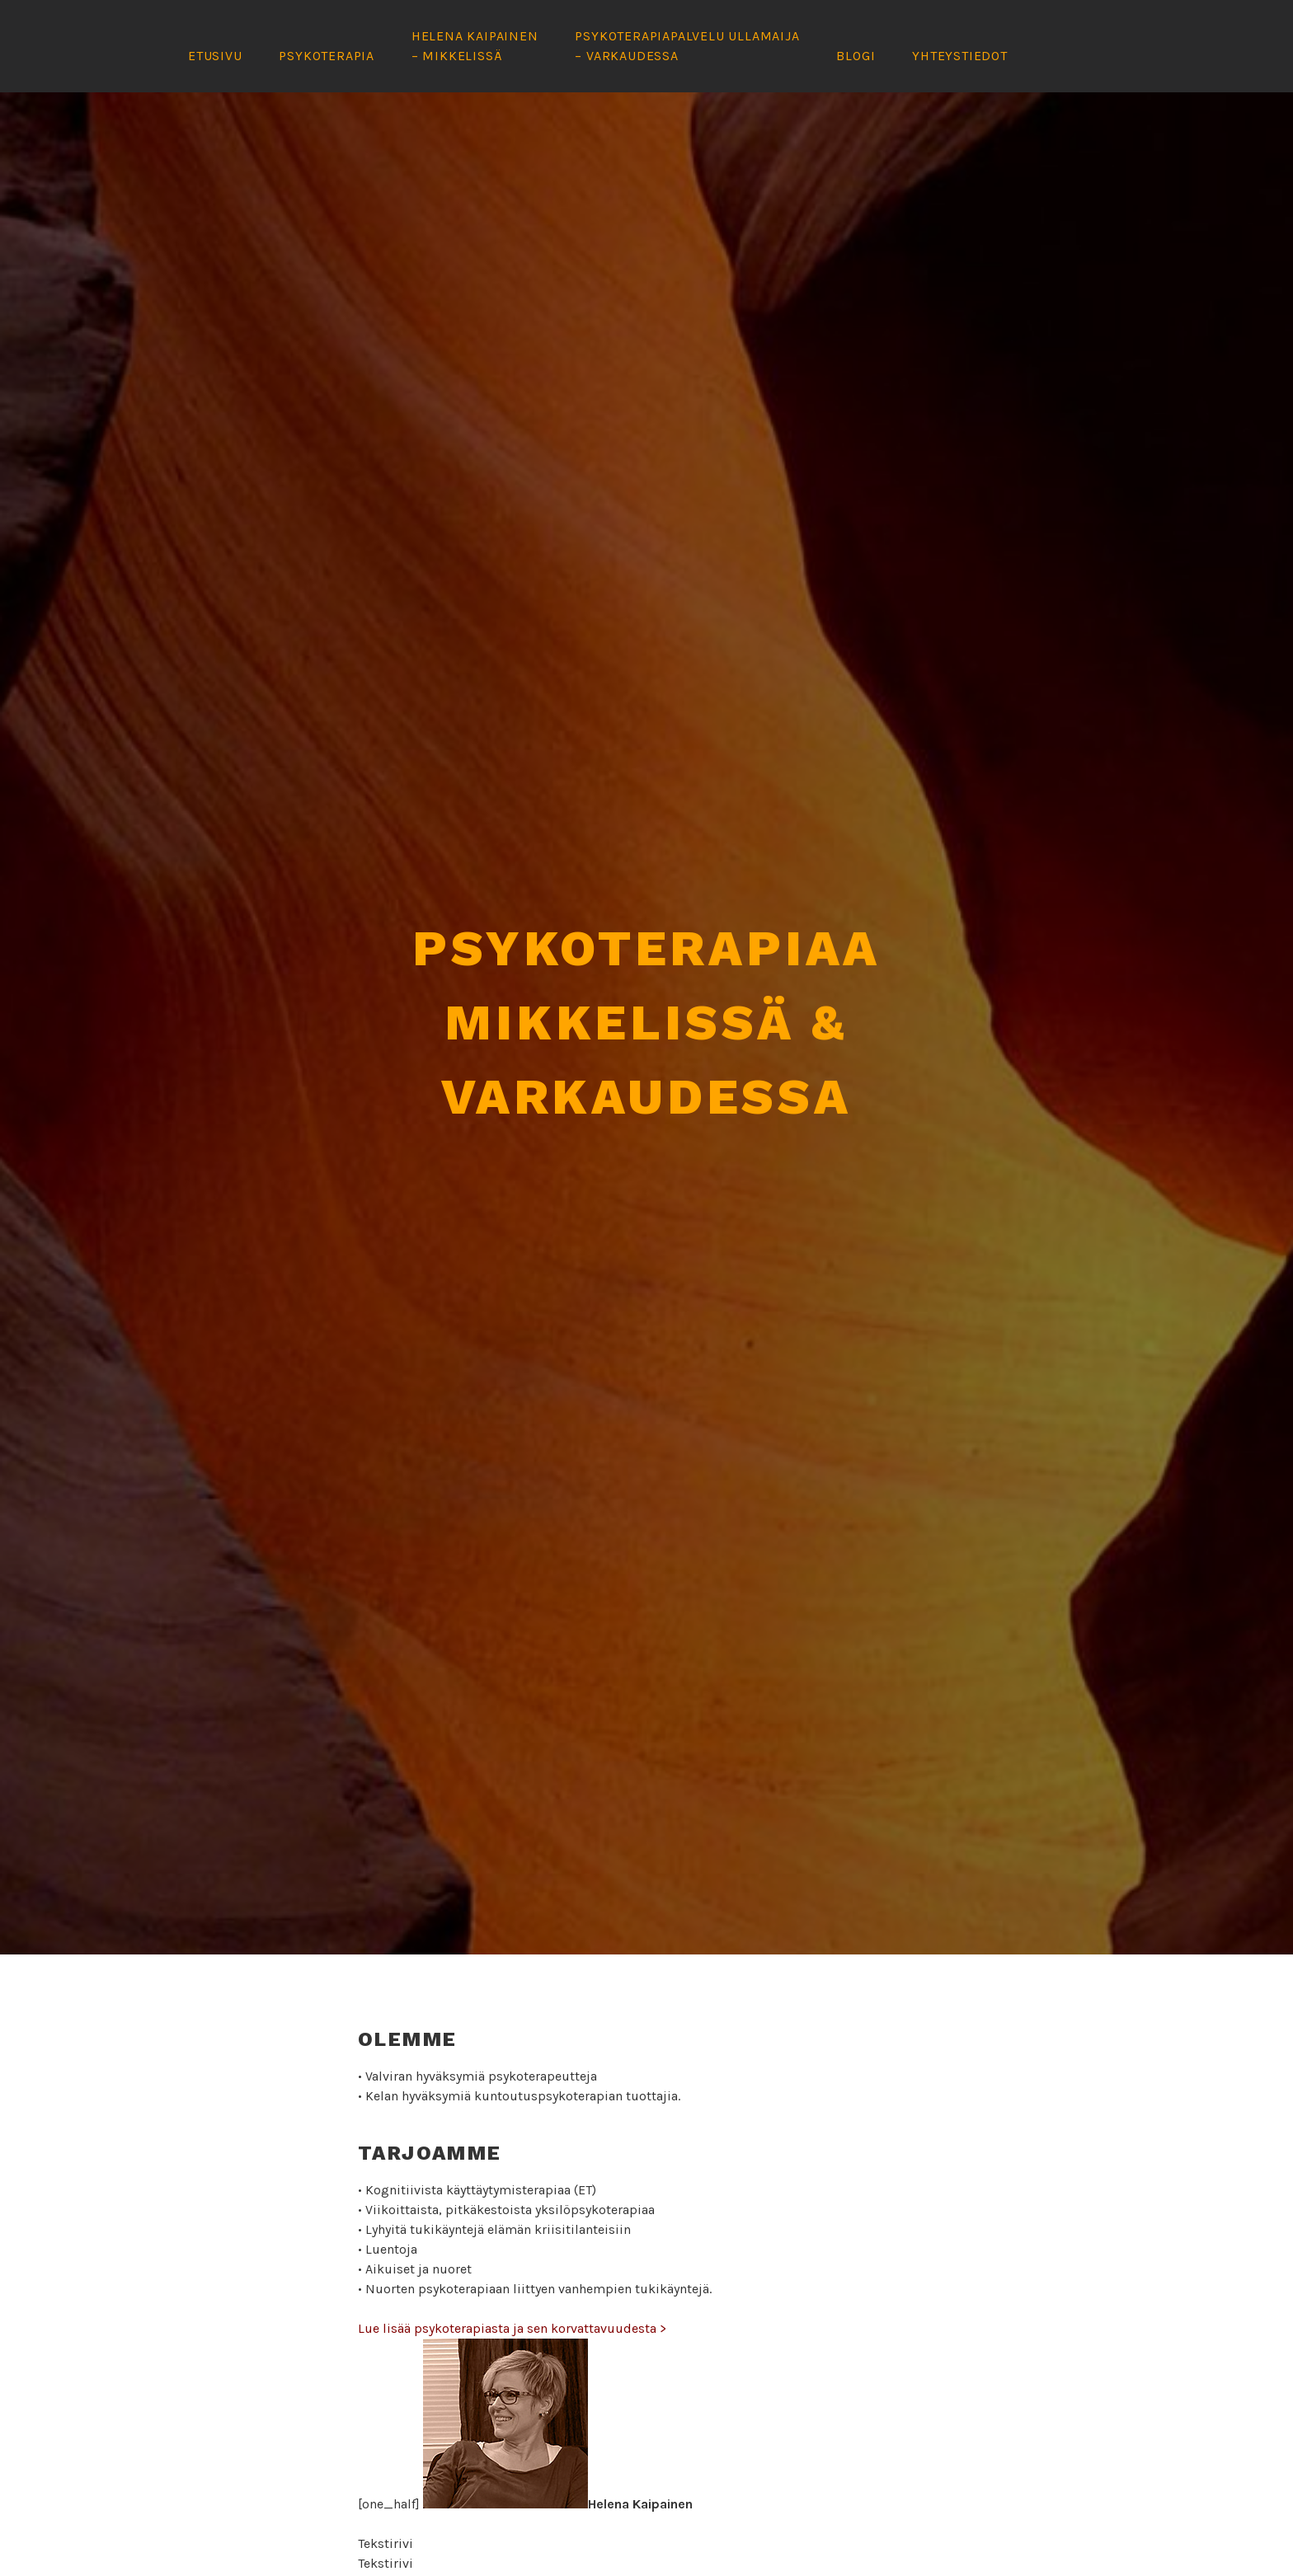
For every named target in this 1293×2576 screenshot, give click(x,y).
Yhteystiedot (960, 55)
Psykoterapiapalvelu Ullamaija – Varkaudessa (687, 45)
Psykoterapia (326, 55)
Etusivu (215, 55)
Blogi (855, 55)
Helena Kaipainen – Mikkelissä (474, 45)
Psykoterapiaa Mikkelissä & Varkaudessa (646, 1000)
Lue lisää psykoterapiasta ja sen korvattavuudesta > (512, 2306)
